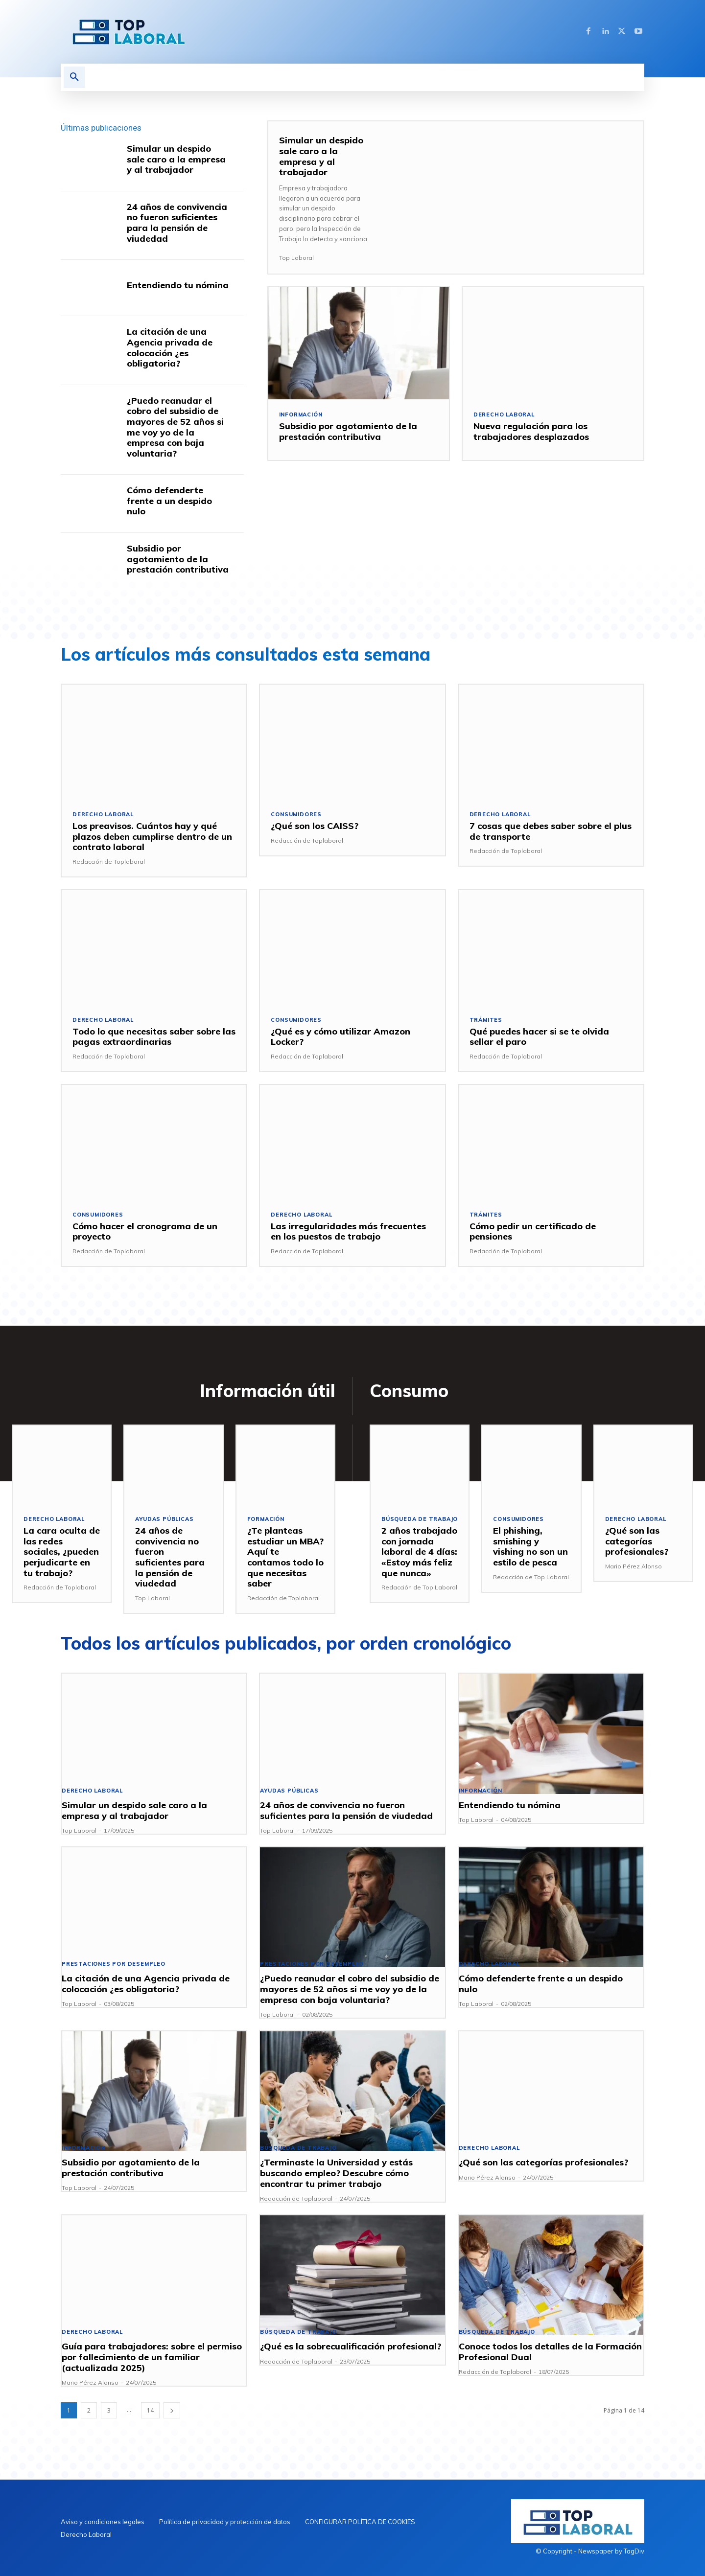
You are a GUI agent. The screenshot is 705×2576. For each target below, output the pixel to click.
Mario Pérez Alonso (633, 1566)
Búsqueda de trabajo (419, 1519)
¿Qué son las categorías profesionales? (636, 1541)
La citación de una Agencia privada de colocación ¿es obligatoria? (169, 347)
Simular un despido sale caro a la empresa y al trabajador (176, 159)
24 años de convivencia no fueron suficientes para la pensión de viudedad (177, 222)
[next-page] (172, 2410)
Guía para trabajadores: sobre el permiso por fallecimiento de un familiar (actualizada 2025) (152, 2357)
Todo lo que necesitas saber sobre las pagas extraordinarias (153, 1037)
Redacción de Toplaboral (108, 861)
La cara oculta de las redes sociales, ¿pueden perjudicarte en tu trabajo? (62, 1552)
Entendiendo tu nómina (178, 285)
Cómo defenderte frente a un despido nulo (169, 500)
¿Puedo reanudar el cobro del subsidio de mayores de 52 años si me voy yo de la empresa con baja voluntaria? (175, 427)
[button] (74, 77)
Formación (266, 1519)
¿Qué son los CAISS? (314, 825)
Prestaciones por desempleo (114, 1964)
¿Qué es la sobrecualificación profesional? (350, 2346)
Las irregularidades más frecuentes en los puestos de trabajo (348, 1231)
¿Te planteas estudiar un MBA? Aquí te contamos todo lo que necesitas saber (285, 1557)
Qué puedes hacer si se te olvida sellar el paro (539, 1037)
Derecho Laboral (504, 414)
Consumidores (296, 814)
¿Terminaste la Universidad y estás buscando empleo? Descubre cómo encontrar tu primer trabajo (336, 2173)
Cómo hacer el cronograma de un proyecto (144, 1231)
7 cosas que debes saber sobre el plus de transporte (551, 831)
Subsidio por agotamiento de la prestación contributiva (178, 559)
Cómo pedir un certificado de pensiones (533, 1231)
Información (301, 414)
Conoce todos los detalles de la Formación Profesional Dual (550, 2352)
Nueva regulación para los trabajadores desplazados (531, 431)
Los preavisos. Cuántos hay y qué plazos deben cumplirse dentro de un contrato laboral (152, 836)
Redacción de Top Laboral (419, 1587)
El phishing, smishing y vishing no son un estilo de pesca (530, 1546)
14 (150, 2410)
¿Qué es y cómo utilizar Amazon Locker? (340, 1037)
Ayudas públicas (164, 1519)
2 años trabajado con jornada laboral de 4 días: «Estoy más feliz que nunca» (419, 1552)
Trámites (486, 1020)
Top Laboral (296, 257)
